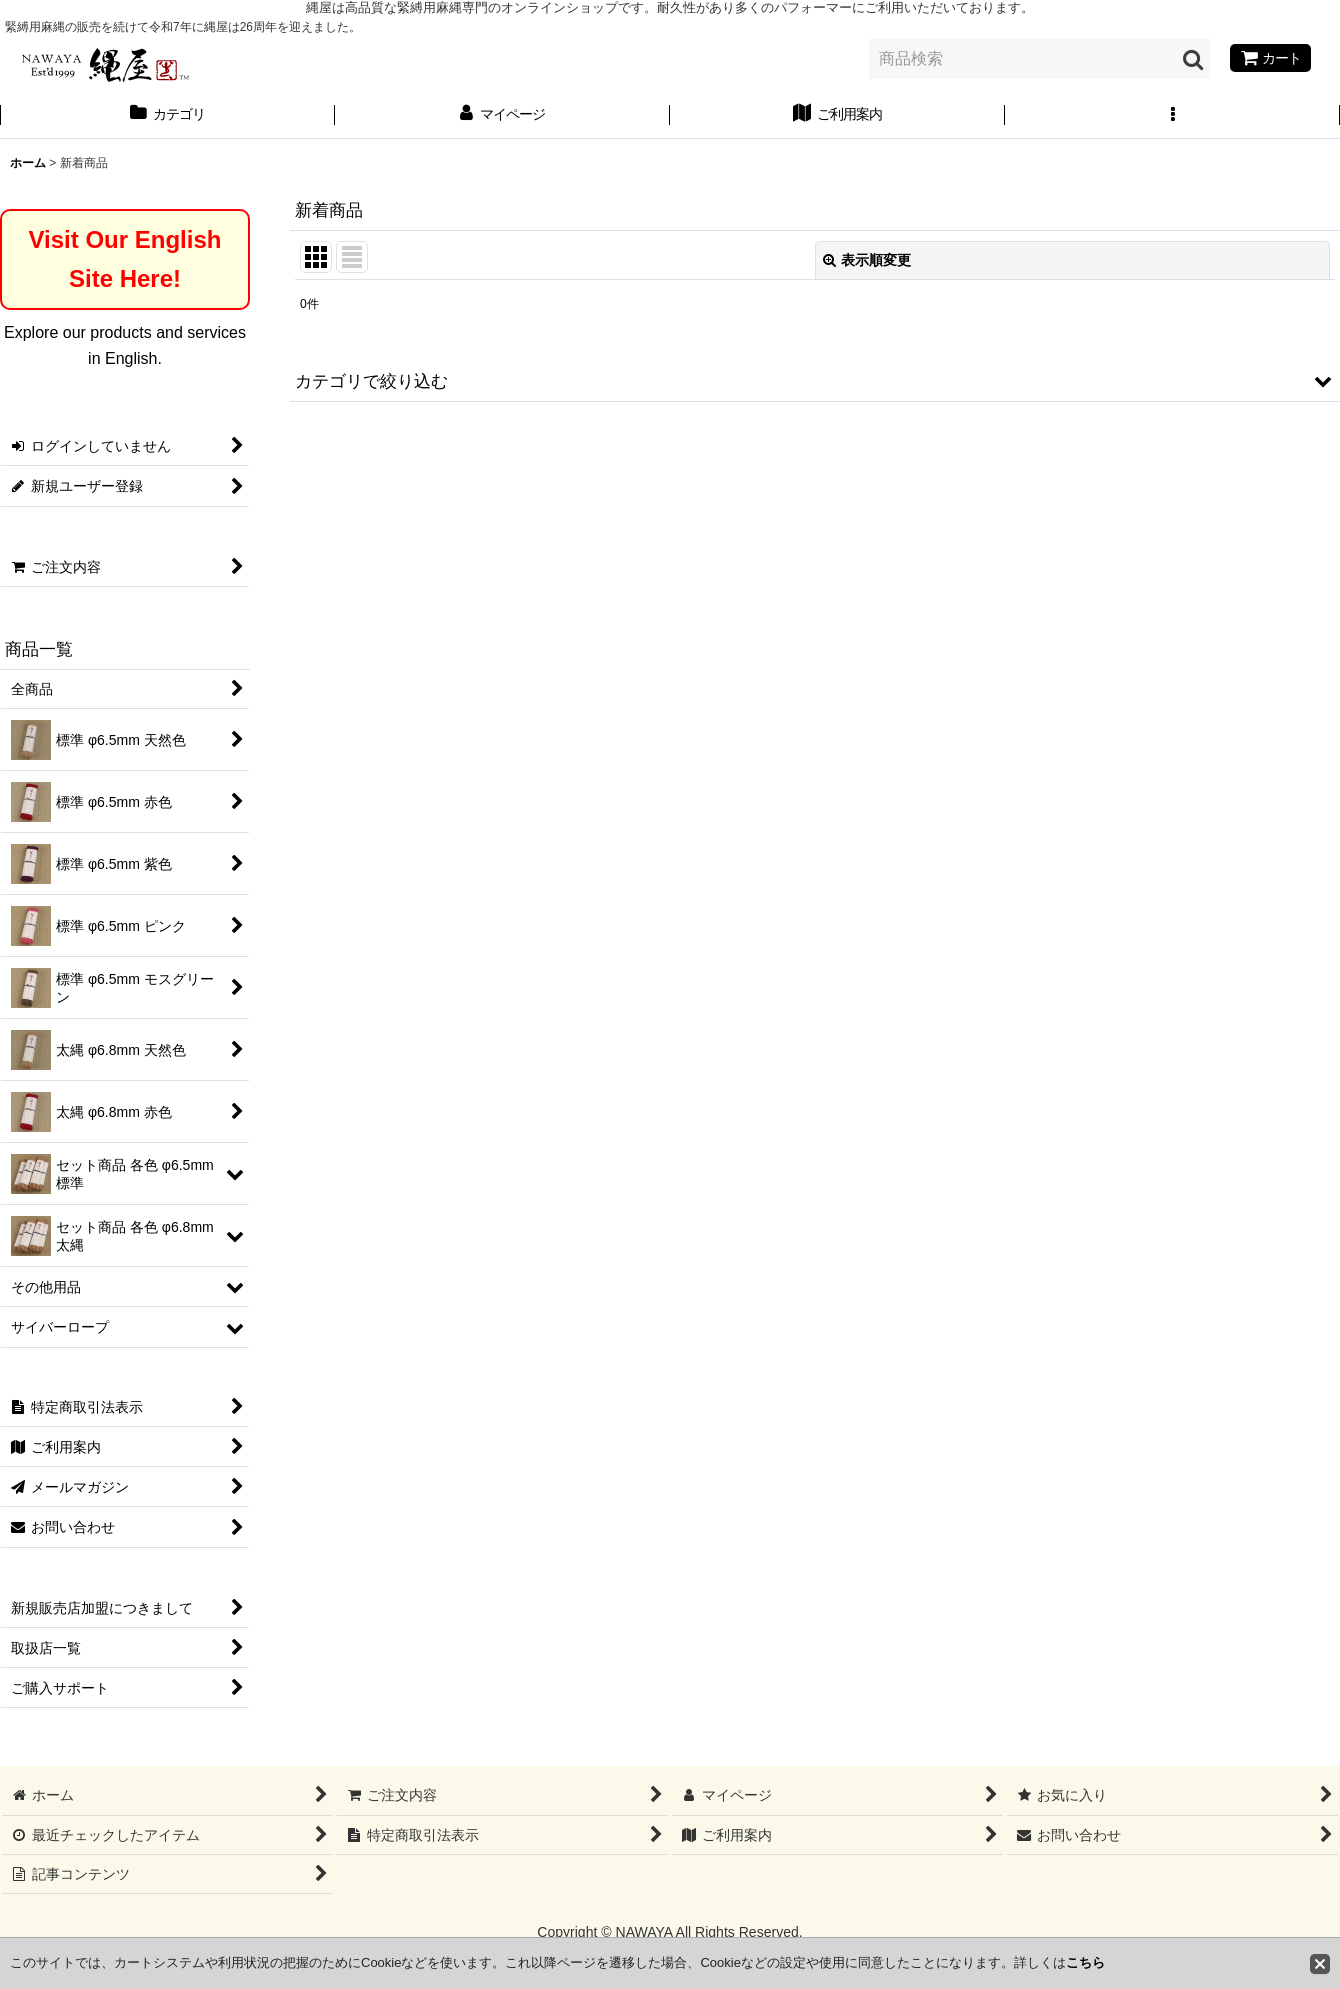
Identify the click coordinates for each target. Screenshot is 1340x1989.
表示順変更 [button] (867, 260)
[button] (1172, 116)
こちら (1085, 1962)
